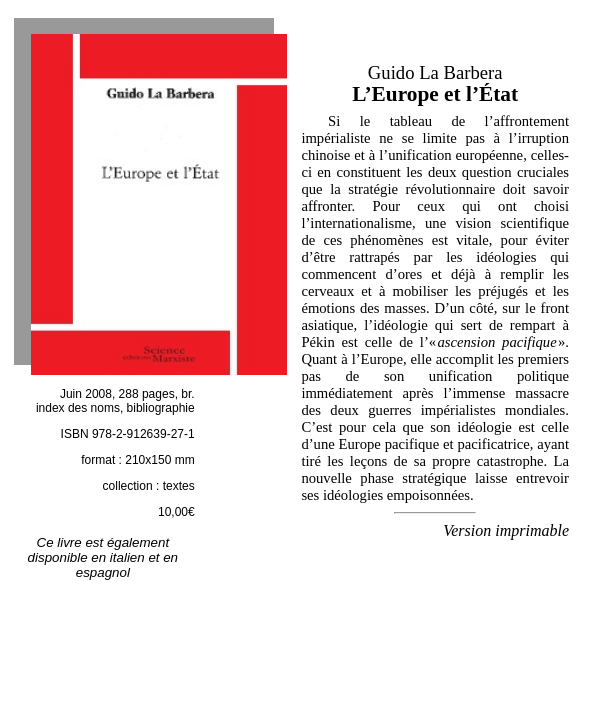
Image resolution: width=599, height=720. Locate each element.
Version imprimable (506, 530)
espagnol (103, 572)
